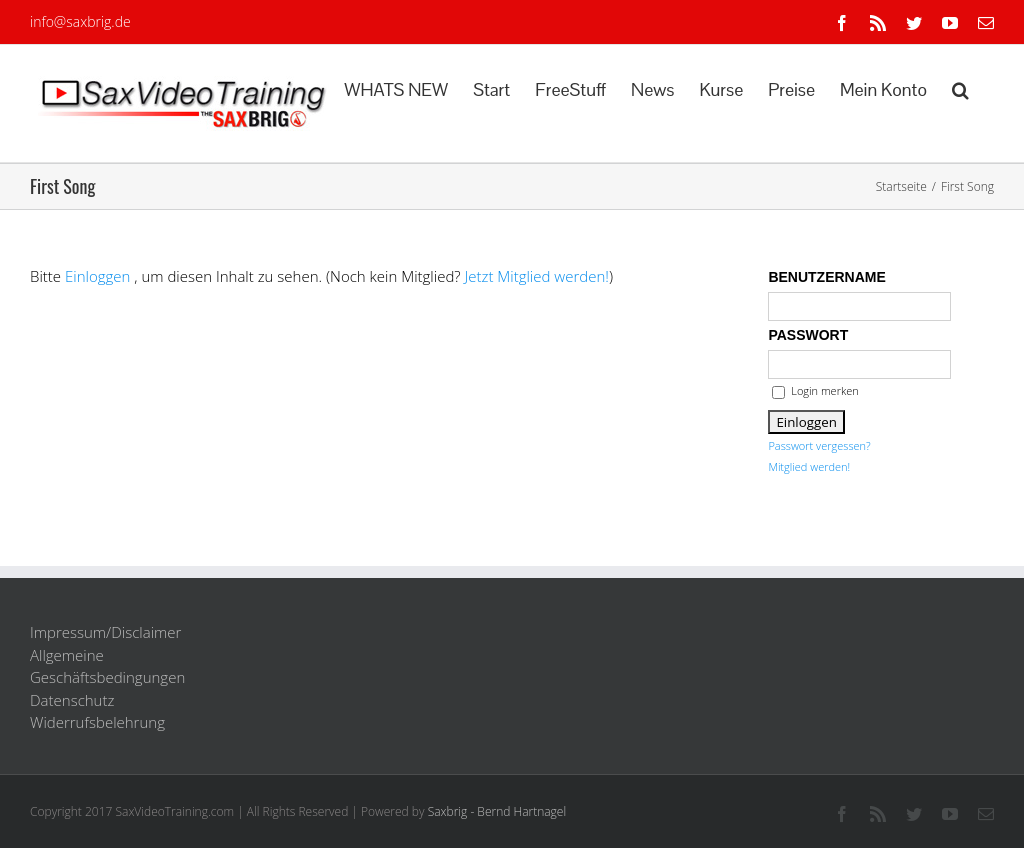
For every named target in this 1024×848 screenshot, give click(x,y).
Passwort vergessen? (819, 445)
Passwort (808, 335)
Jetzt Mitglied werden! (537, 276)
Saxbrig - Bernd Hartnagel (497, 811)
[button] (960, 88)
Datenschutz (72, 700)
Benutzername (826, 277)
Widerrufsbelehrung (97, 722)
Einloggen (97, 276)
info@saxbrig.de (80, 21)
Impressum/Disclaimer (105, 632)
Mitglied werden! (809, 466)
